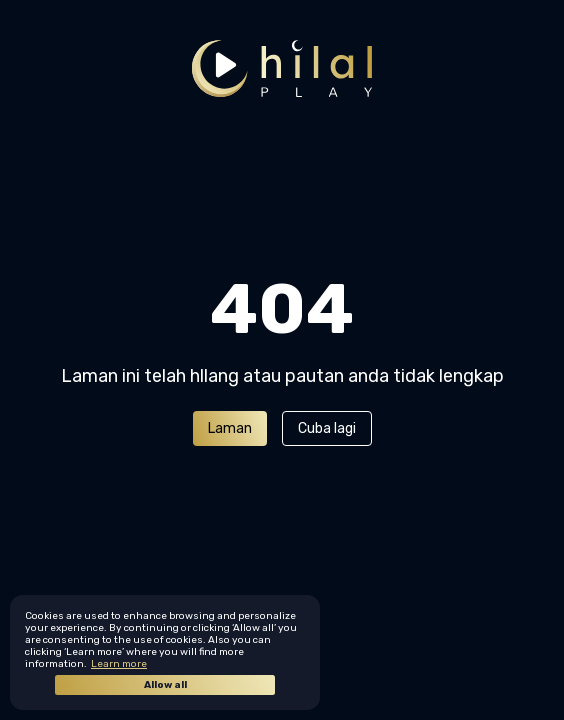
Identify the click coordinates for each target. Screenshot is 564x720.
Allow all (165, 685)
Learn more (119, 664)
